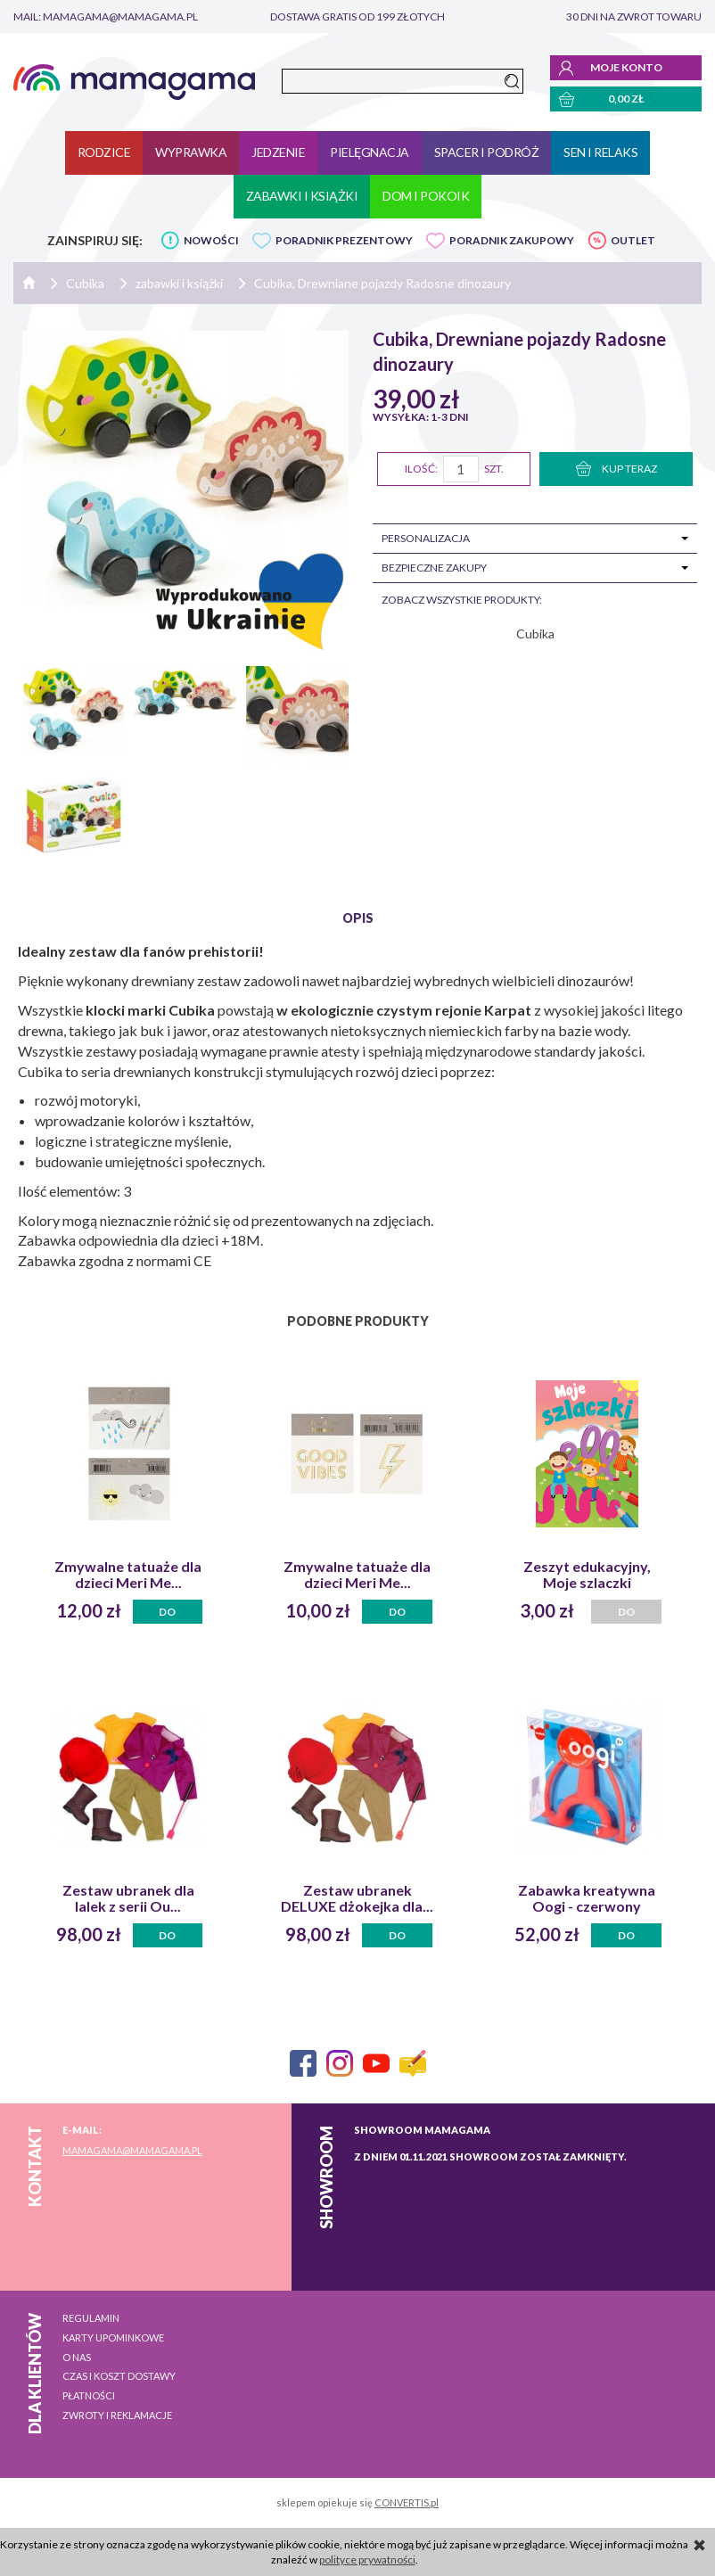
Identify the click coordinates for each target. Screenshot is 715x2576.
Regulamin (90, 2318)
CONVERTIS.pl (406, 2502)
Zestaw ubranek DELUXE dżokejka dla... (357, 1898)
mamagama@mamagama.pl (132, 2150)
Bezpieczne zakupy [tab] (434, 567)
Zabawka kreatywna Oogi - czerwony (586, 1898)
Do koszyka (167, 1614)
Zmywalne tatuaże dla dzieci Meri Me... (127, 1575)
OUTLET (633, 240)
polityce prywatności (367, 2559)
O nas (76, 2357)
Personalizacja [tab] (426, 538)
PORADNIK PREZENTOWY (344, 240)
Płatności (88, 2395)
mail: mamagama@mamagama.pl (105, 16)
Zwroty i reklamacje (117, 2415)
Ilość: (421, 468)
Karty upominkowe (113, 2337)
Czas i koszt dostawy (119, 2376)
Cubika (535, 633)
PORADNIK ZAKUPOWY (511, 240)
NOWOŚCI (211, 240)
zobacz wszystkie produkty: (462, 599)
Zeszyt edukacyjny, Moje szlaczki (587, 1575)
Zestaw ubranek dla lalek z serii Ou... (128, 1898)
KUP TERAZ (616, 468)
